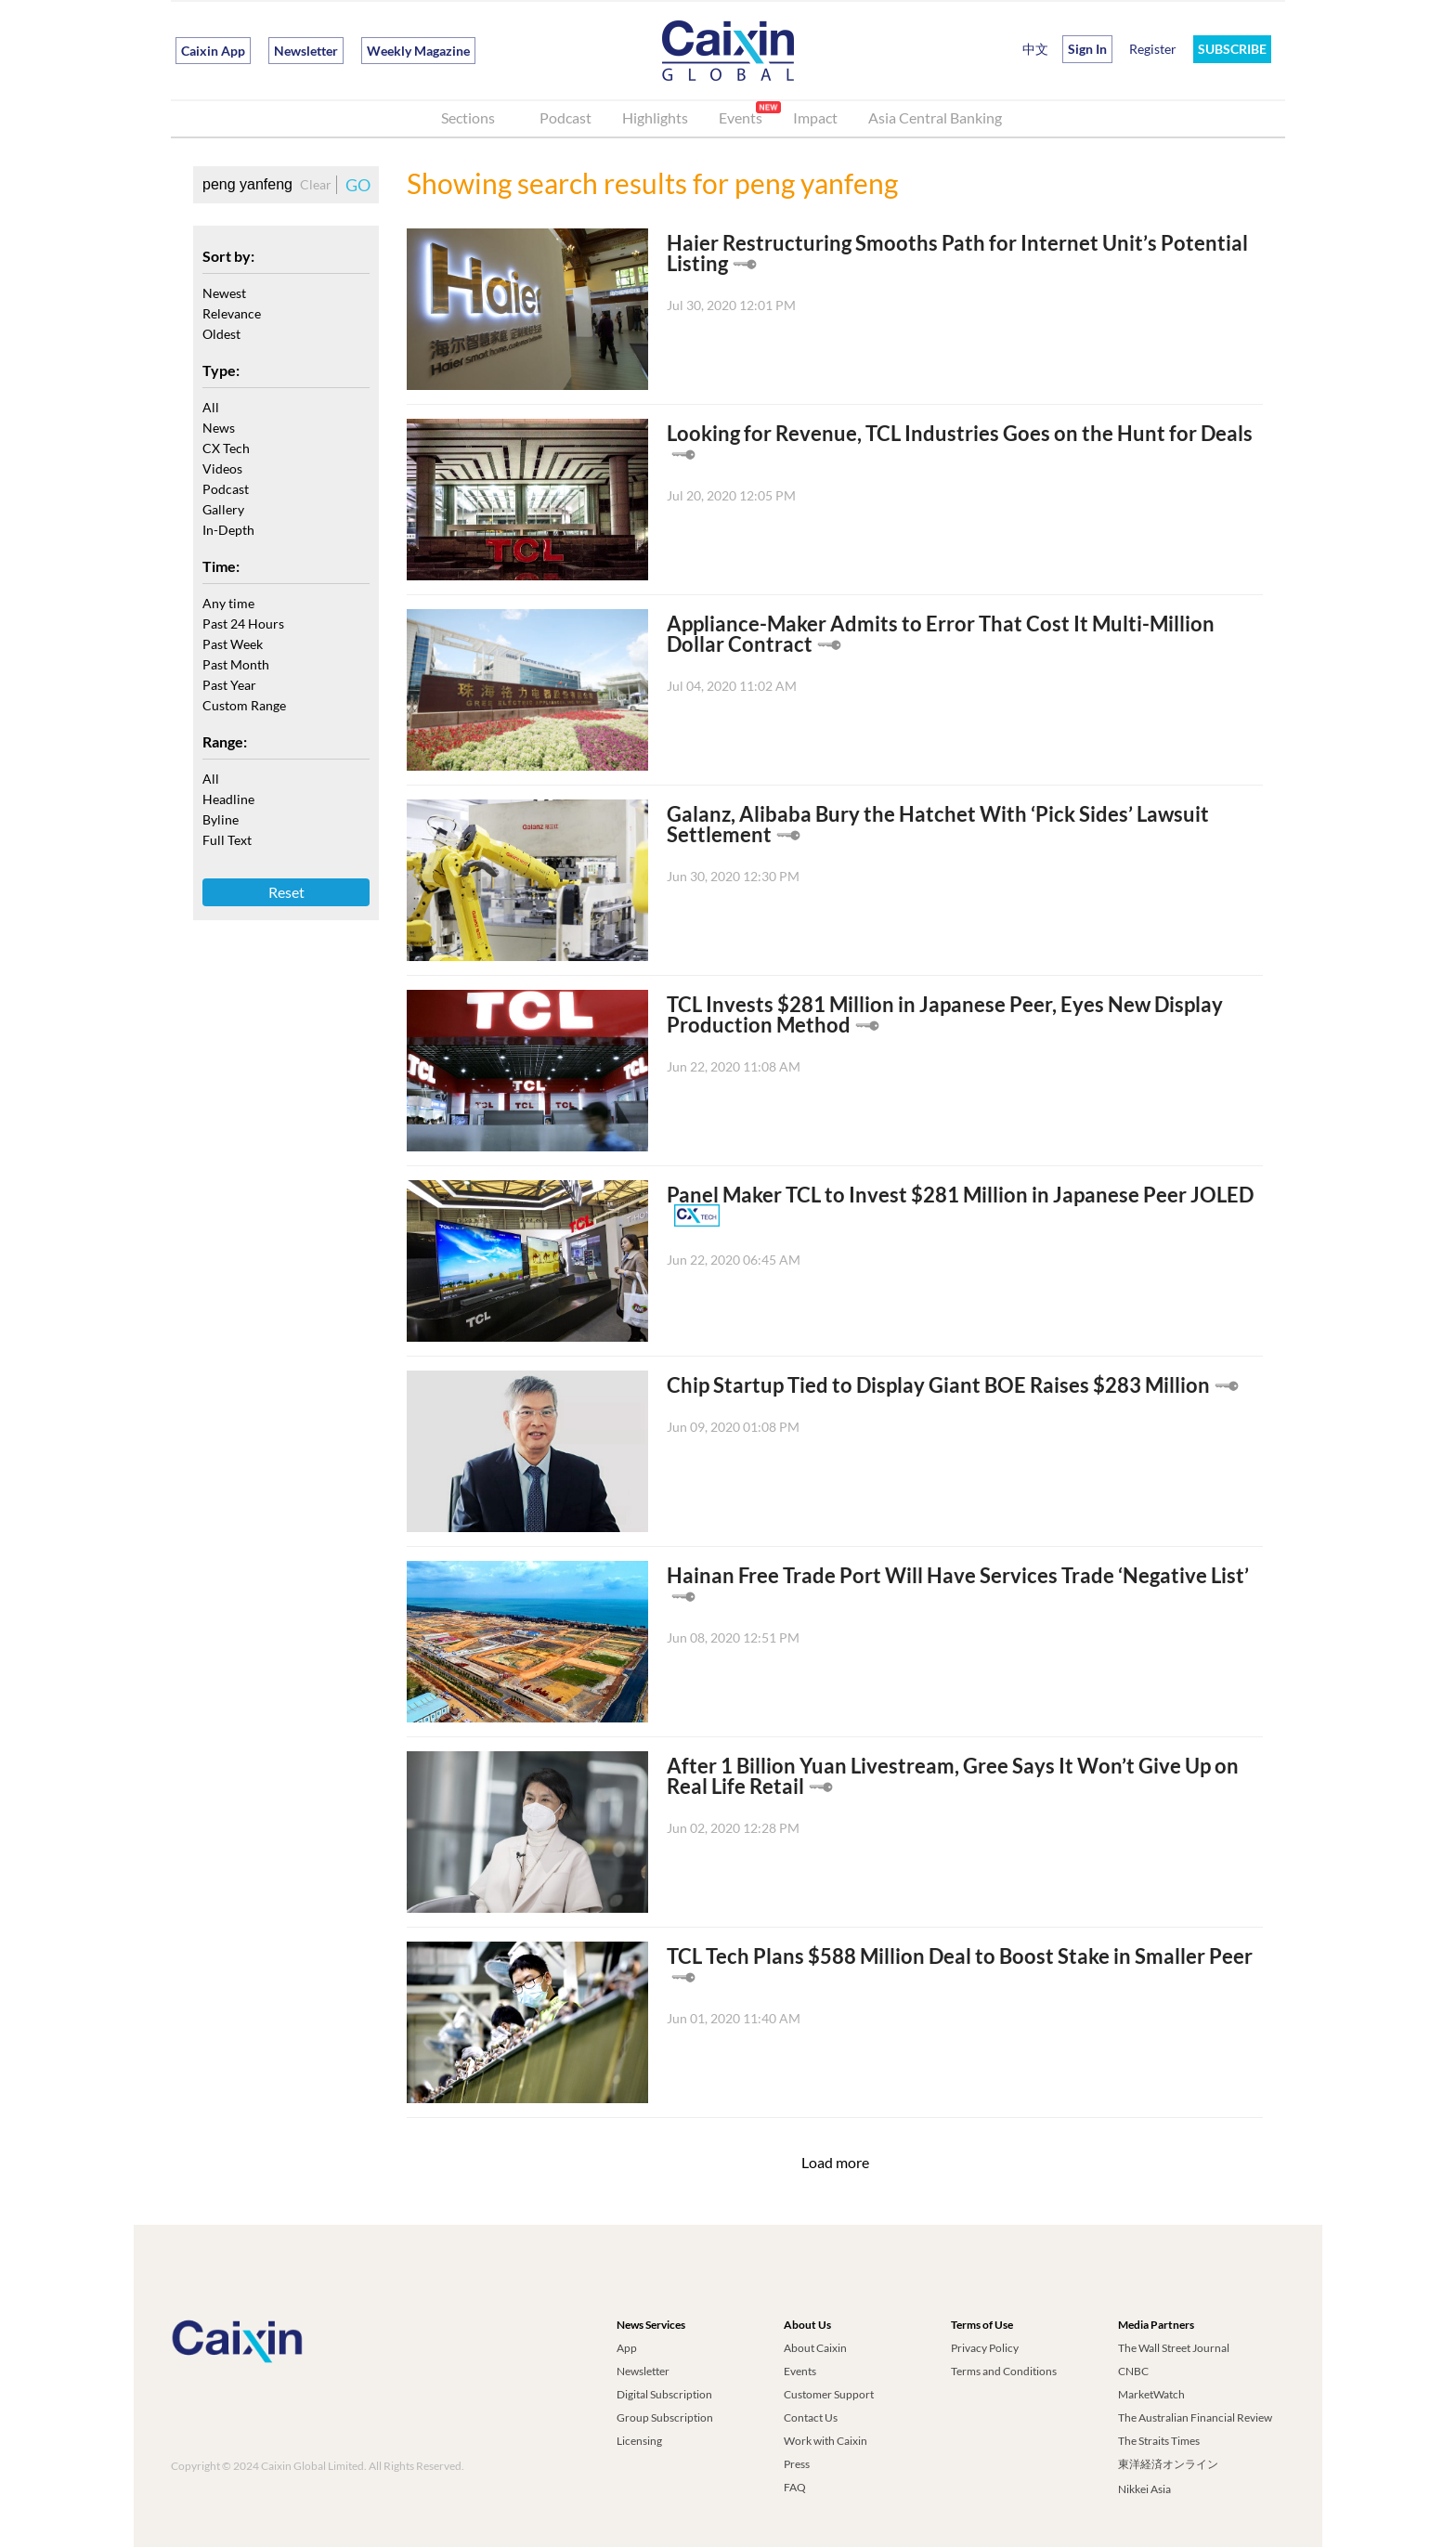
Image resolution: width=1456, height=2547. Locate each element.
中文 (1035, 49)
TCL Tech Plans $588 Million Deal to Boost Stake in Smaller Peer (960, 1956)
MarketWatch (1151, 2394)
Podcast (566, 117)
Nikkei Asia (1144, 2489)
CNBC (1133, 2371)
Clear (316, 184)
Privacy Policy (985, 2348)
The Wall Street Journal (1173, 2348)
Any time (228, 603)
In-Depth (228, 530)
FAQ (795, 2487)
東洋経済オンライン (1168, 2464)
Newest (224, 293)
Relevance (231, 313)
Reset (286, 892)
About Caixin (815, 2348)
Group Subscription (665, 2417)
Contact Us (811, 2417)
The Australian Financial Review (1195, 2417)
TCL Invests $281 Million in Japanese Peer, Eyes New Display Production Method (945, 1014)
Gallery (223, 509)
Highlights (655, 117)
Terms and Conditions (1004, 2371)
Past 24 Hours (243, 623)
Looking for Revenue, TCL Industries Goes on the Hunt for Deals (960, 433)
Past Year (229, 685)
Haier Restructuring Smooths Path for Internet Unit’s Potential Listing (957, 253)
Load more (835, 2162)
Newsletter (306, 50)
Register (1152, 49)
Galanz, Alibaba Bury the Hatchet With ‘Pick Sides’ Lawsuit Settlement (938, 824)
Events (740, 117)
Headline (228, 799)
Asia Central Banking (935, 117)
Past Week (232, 644)
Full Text (227, 840)
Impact (815, 117)
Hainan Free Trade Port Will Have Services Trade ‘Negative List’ (958, 1575)
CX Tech (226, 448)
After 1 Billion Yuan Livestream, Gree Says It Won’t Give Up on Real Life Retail (953, 1776)
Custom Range (244, 705)
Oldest (221, 334)
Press (797, 2464)
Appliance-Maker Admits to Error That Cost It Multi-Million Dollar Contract (941, 633)
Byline (220, 819)
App (627, 2348)
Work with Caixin (825, 2441)
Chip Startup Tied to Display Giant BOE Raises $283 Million (938, 1384)
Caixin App (213, 50)
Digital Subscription (664, 2394)
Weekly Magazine (418, 50)
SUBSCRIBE (1232, 49)
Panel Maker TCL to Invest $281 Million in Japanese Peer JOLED (960, 1194)
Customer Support (829, 2394)
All (210, 407)
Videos (222, 468)
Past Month (235, 664)
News (218, 427)
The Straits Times (1159, 2441)
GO (357, 184)
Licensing (639, 2441)
